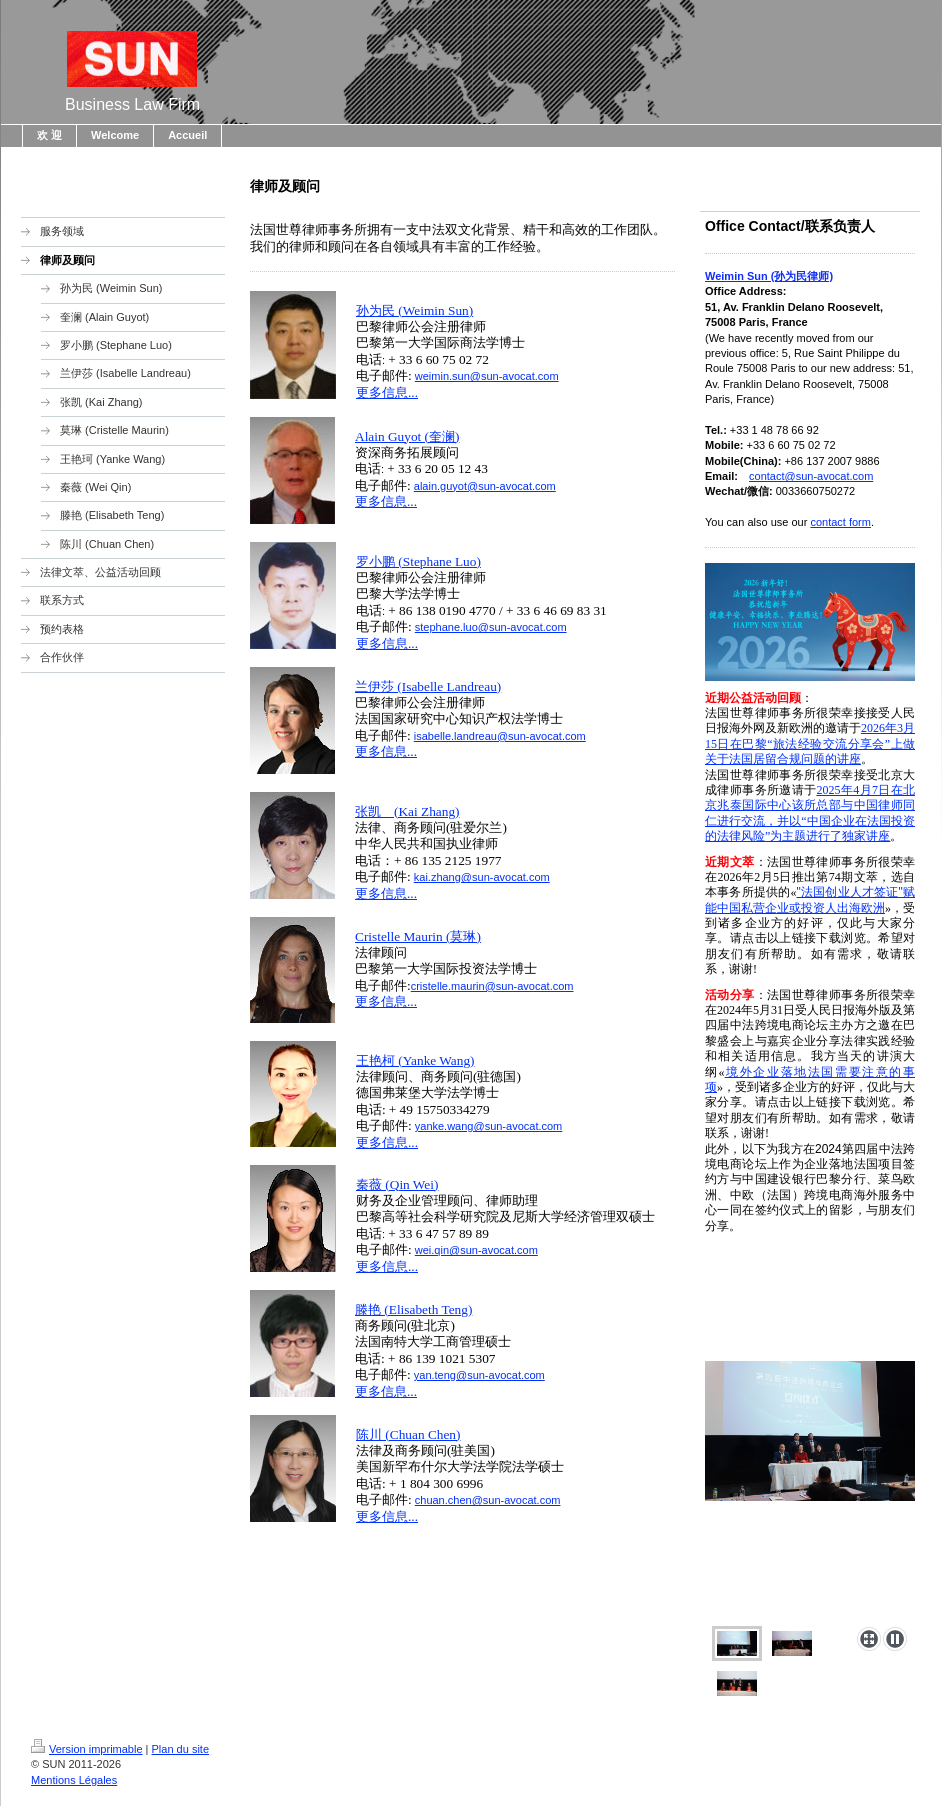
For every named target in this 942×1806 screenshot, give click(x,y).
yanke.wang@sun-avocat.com (489, 1126)
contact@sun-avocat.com (811, 476)
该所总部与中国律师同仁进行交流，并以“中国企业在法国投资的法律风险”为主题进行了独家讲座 (810, 820)
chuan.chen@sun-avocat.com (488, 1500)
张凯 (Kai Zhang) (407, 811)
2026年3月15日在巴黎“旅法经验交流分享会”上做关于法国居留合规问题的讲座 (810, 743)
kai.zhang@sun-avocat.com (482, 877)
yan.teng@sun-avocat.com (479, 1375)
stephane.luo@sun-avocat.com (491, 627)
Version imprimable (87, 1749)
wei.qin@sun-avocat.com (476, 1250)
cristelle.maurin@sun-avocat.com (492, 986)
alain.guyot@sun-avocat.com (485, 486)
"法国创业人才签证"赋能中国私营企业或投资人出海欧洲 (810, 899)
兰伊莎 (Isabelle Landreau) (428, 686)
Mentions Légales (74, 1780)
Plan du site (180, 1749)
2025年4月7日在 (859, 790)
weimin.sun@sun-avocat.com (487, 376)
